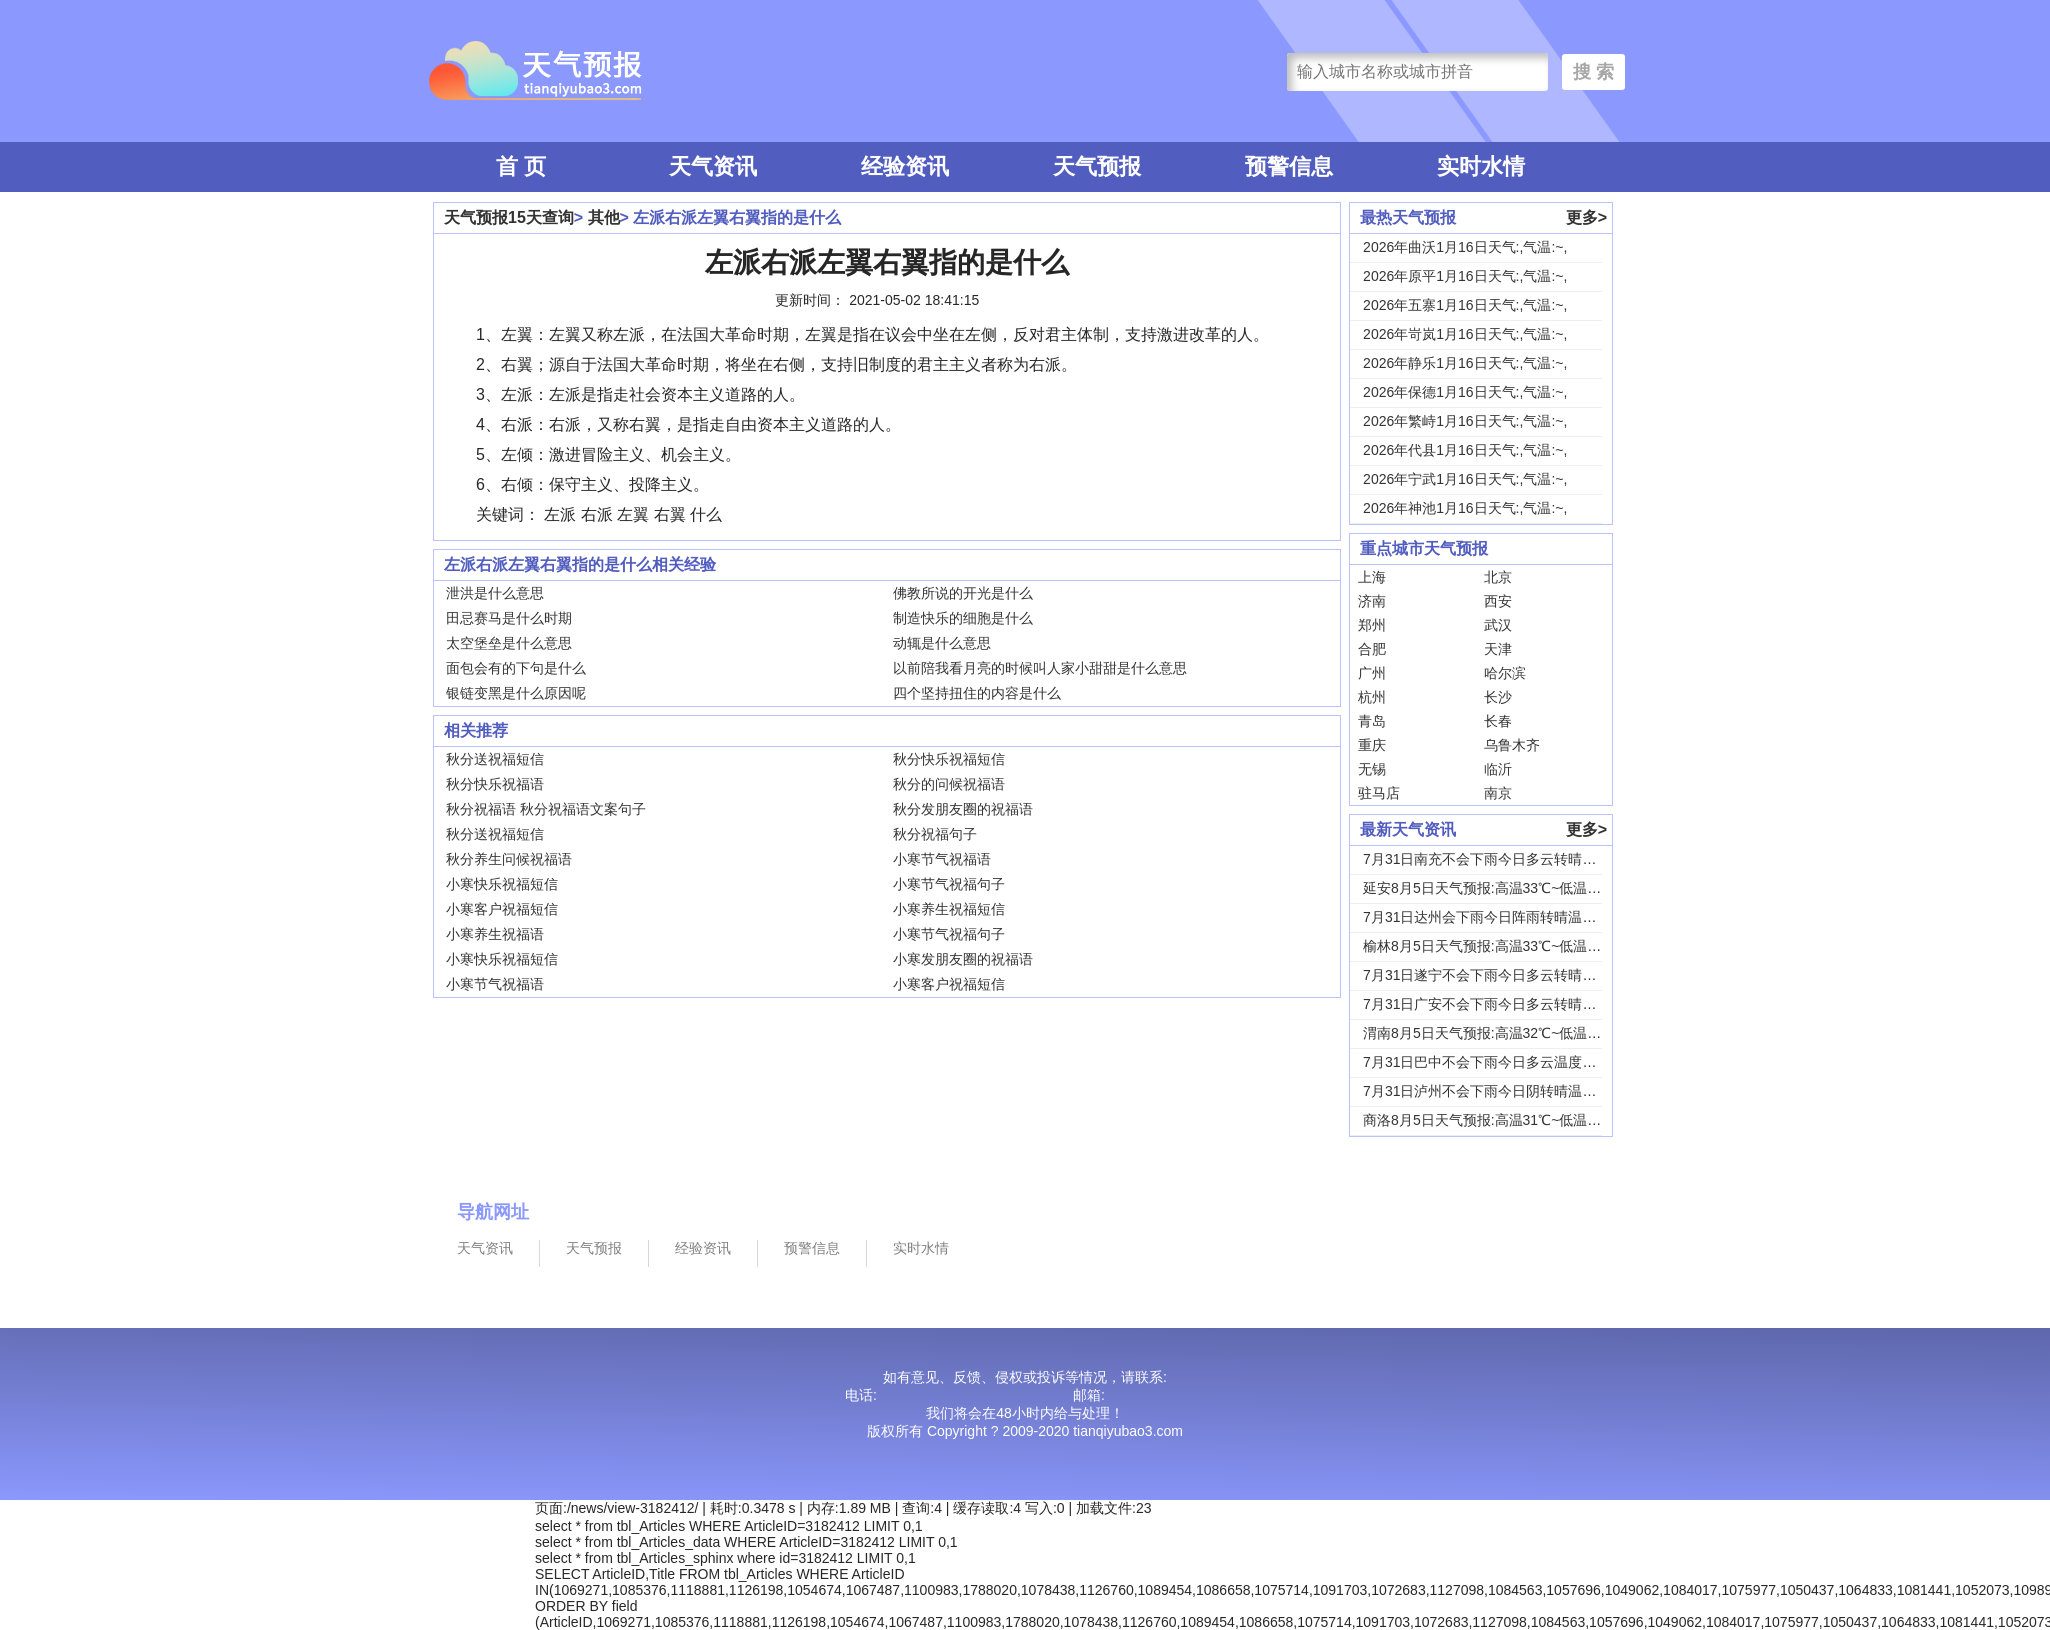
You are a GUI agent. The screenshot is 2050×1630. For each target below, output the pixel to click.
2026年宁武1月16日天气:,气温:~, (1465, 479)
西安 (1498, 601)
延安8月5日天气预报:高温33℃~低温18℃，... (1502, 888)
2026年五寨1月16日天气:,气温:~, (1465, 305)
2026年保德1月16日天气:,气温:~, (1465, 392)
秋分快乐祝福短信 (949, 759)
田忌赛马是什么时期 (509, 618)
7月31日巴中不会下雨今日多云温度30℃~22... (1504, 1062)
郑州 (1372, 625)
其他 (604, 217)
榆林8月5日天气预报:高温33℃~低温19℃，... (1502, 946)
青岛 (1372, 721)
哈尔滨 (1505, 673)
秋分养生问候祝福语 (509, 859)
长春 (1498, 721)
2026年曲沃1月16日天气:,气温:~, (1465, 247)
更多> (1586, 217)
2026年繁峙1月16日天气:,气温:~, (1465, 421)
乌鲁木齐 (1512, 745)
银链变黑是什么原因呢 (516, 693)
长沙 (1498, 697)
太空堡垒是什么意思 (509, 643)
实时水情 (1481, 166)
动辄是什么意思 (942, 643)
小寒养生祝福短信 (949, 909)
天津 (1498, 649)
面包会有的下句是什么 (516, 668)
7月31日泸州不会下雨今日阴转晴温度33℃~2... (1508, 1091)
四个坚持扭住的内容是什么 (977, 693)
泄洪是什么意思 (495, 593)
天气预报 (1097, 166)
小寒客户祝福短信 (502, 909)
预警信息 (1289, 166)
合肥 (1372, 649)
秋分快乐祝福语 (495, 784)
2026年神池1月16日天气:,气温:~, (1465, 508)
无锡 (1372, 769)
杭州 (1372, 697)
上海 (1372, 577)
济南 (1372, 601)
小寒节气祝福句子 (949, 884)
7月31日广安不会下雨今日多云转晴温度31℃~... (1511, 1004)
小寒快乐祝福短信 (502, 884)
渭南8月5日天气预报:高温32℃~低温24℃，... (1502, 1033)
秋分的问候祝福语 (949, 784)
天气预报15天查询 (509, 217)
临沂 (1498, 769)
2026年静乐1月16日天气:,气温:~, (1465, 363)
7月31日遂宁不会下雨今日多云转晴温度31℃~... (1511, 975)
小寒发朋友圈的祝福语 (963, 959)
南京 (1498, 793)
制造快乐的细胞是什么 (963, 618)
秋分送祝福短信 (495, 759)
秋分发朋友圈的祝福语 (963, 809)
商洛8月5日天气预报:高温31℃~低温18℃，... (1502, 1120)
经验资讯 (905, 166)
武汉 (1498, 625)
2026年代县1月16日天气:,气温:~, (1465, 450)
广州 (1372, 673)
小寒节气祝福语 (942, 859)
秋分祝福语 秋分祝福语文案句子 (546, 809)
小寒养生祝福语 (495, 934)
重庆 (1372, 745)
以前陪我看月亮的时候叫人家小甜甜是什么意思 (1040, 668)
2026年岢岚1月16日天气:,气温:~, (1465, 334)
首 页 (521, 166)
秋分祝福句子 (935, 834)
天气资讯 (713, 166)
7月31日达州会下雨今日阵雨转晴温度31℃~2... (1508, 917)
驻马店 (1379, 793)
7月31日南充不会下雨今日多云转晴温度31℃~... (1511, 859)
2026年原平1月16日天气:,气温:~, (1465, 276)
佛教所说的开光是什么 (963, 593)
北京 (1498, 577)
